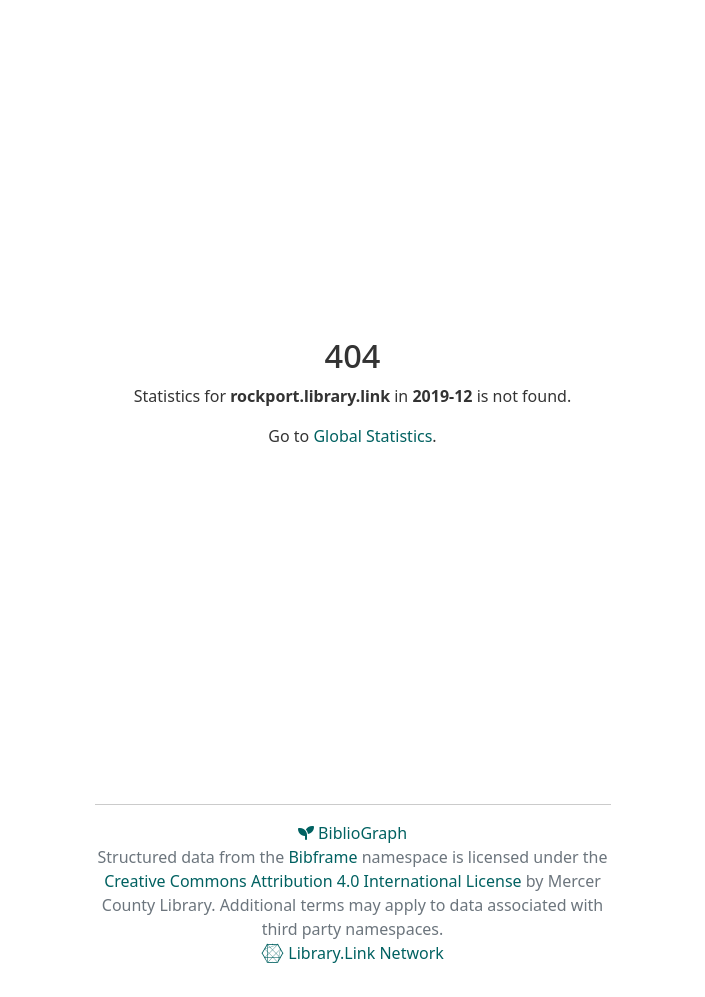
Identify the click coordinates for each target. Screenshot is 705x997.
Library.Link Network (352, 953)
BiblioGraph (352, 833)
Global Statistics (372, 436)
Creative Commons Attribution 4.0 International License (312, 881)
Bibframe (322, 857)
